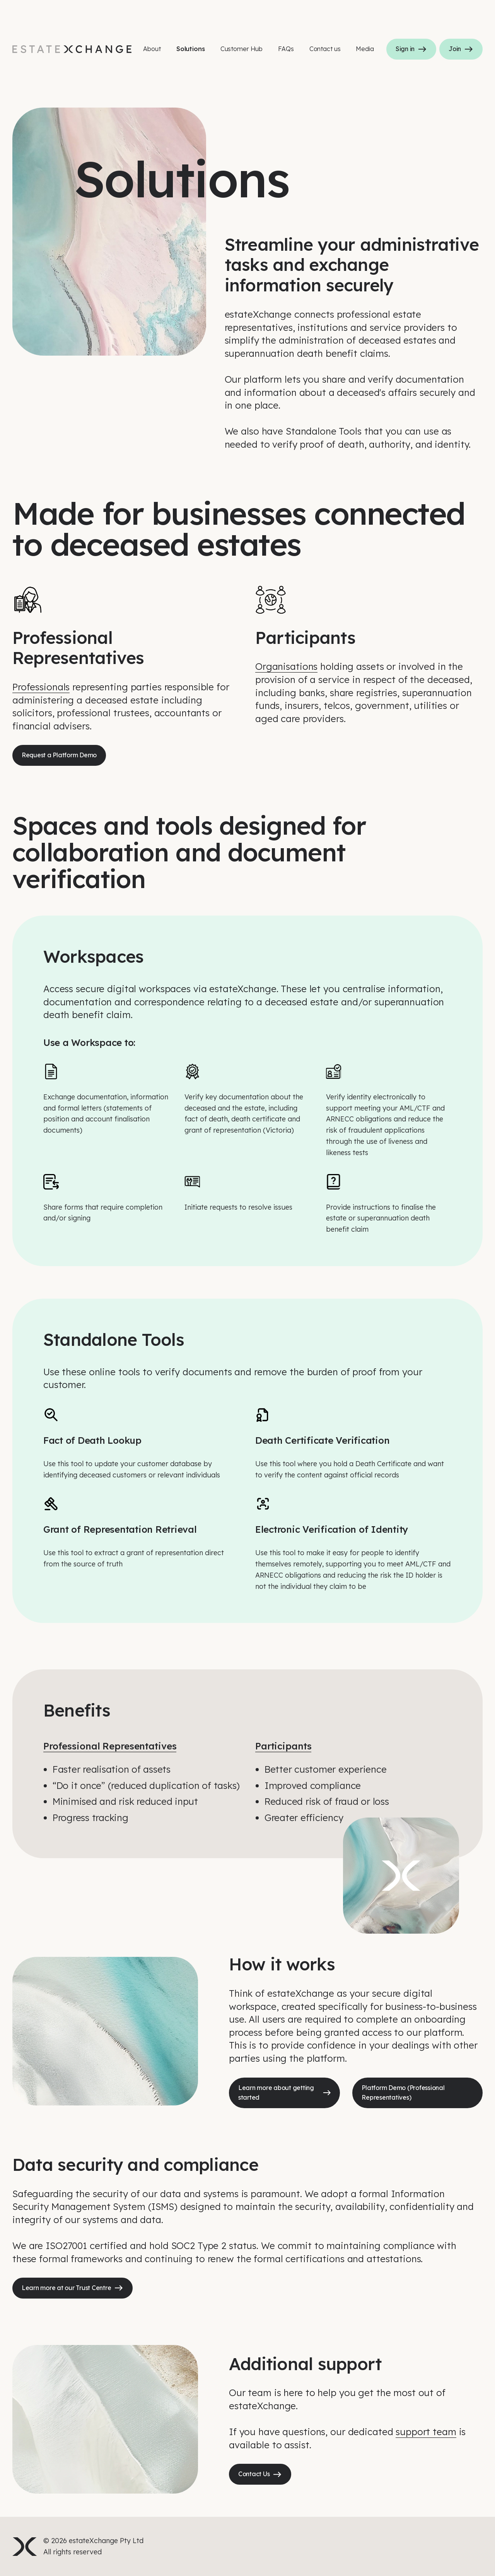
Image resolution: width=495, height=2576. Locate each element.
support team (426, 2431)
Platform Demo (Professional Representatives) (403, 2093)
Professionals (41, 687)
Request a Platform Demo (59, 755)
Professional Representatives (109, 1746)
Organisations (286, 666)
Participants (283, 1746)
